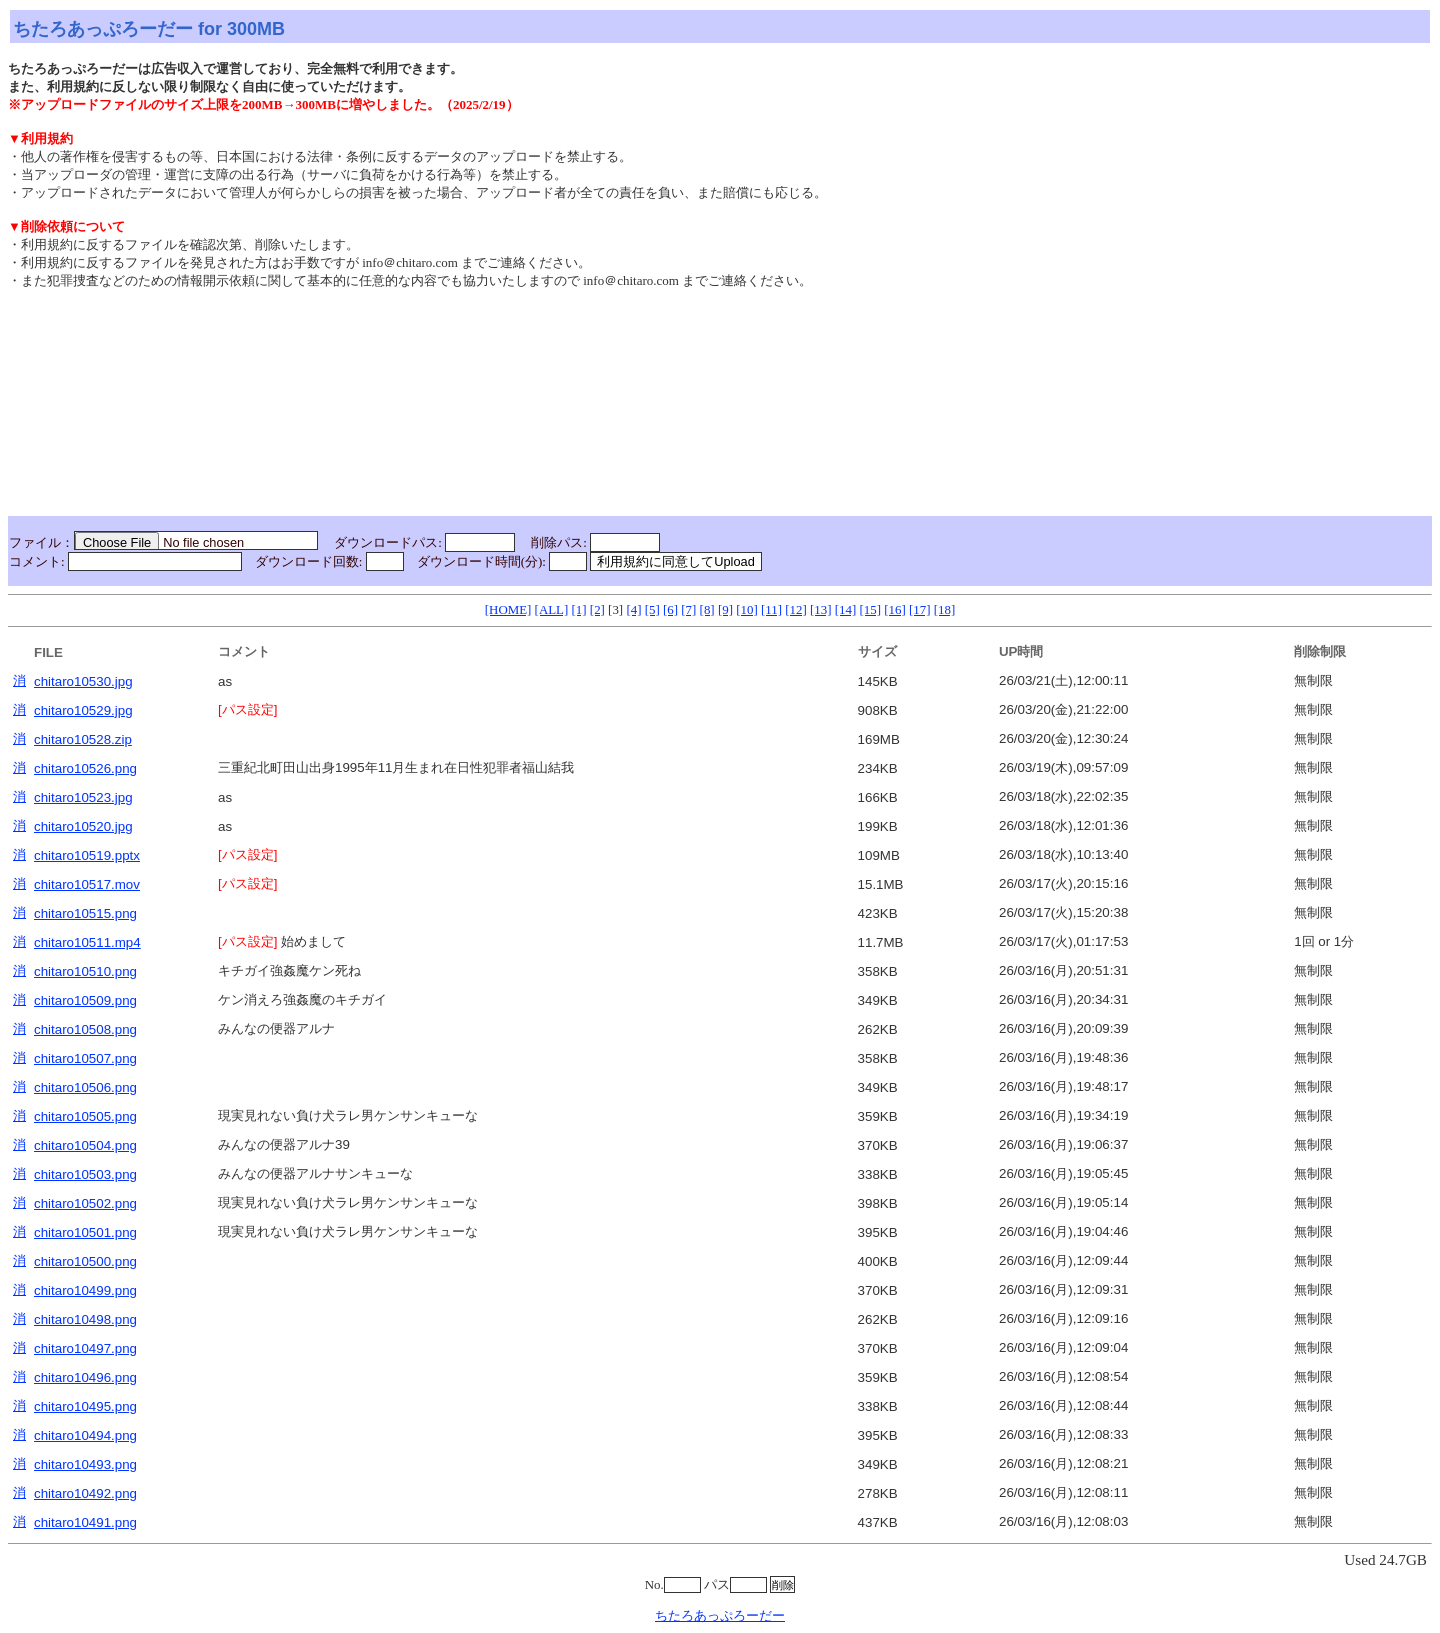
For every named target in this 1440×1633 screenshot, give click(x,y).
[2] (597, 609)
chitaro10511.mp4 (87, 942)
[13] (821, 609)
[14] (846, 609)
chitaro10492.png (85, 1493)
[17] (920, 609)
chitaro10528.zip (83, 739)
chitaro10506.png (85, 1087)
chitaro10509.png (85, 1000)
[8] (707, 609)
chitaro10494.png (85, 1435)
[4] (633, 609)
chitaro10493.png (85, 1464)
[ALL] (552, 609)
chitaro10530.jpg (83, 681)
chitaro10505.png (85, 1116)
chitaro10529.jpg (83, 710)
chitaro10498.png (85, 1319)
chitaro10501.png (85, 1232)
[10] (747, 609)
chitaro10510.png (85, 971)
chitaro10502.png (85, 1203)
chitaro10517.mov (87, 884)
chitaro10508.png (85, 1029)
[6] (670, 609)
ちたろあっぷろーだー (720, 1615)
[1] (579, 609)
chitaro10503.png (85, 1174)
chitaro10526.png (85, 768)
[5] (652, 609)
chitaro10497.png (85, 1348)
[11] (771, 609)
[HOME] (508, 609)
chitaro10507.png (85, 1058)
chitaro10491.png (85, 1522)
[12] (796, 609)
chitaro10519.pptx (87, 855)
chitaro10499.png (85, 1290)
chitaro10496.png (85, 1377)
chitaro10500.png (85, 1261)
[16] (895, 609)
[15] (870, 609)
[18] (945, 609)
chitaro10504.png (85, 1145)
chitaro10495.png (85, 1406)
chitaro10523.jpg (83, 797)
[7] (688, 609)
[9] (725, 609)
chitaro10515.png (85, 913)
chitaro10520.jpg (83, 826)
